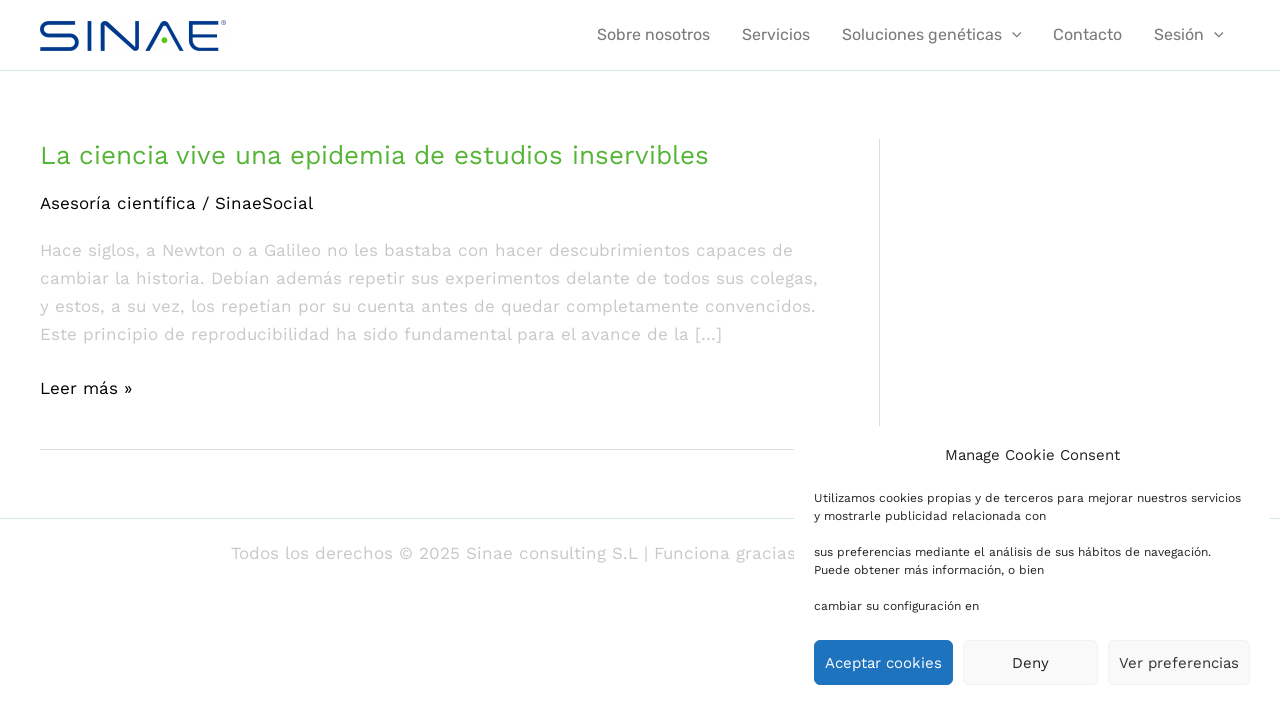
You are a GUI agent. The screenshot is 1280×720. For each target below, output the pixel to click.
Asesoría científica (118, 203)
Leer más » (86, 386)
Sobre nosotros (653, 34)
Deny (1030, 663)
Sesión (1189, 35)
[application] (1012, 35)
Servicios (776, 34)
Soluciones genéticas (932, 35)
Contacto (1087, 34)
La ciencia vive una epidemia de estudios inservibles (374, 155)
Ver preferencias (1179, 663)
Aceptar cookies (883, 663)
